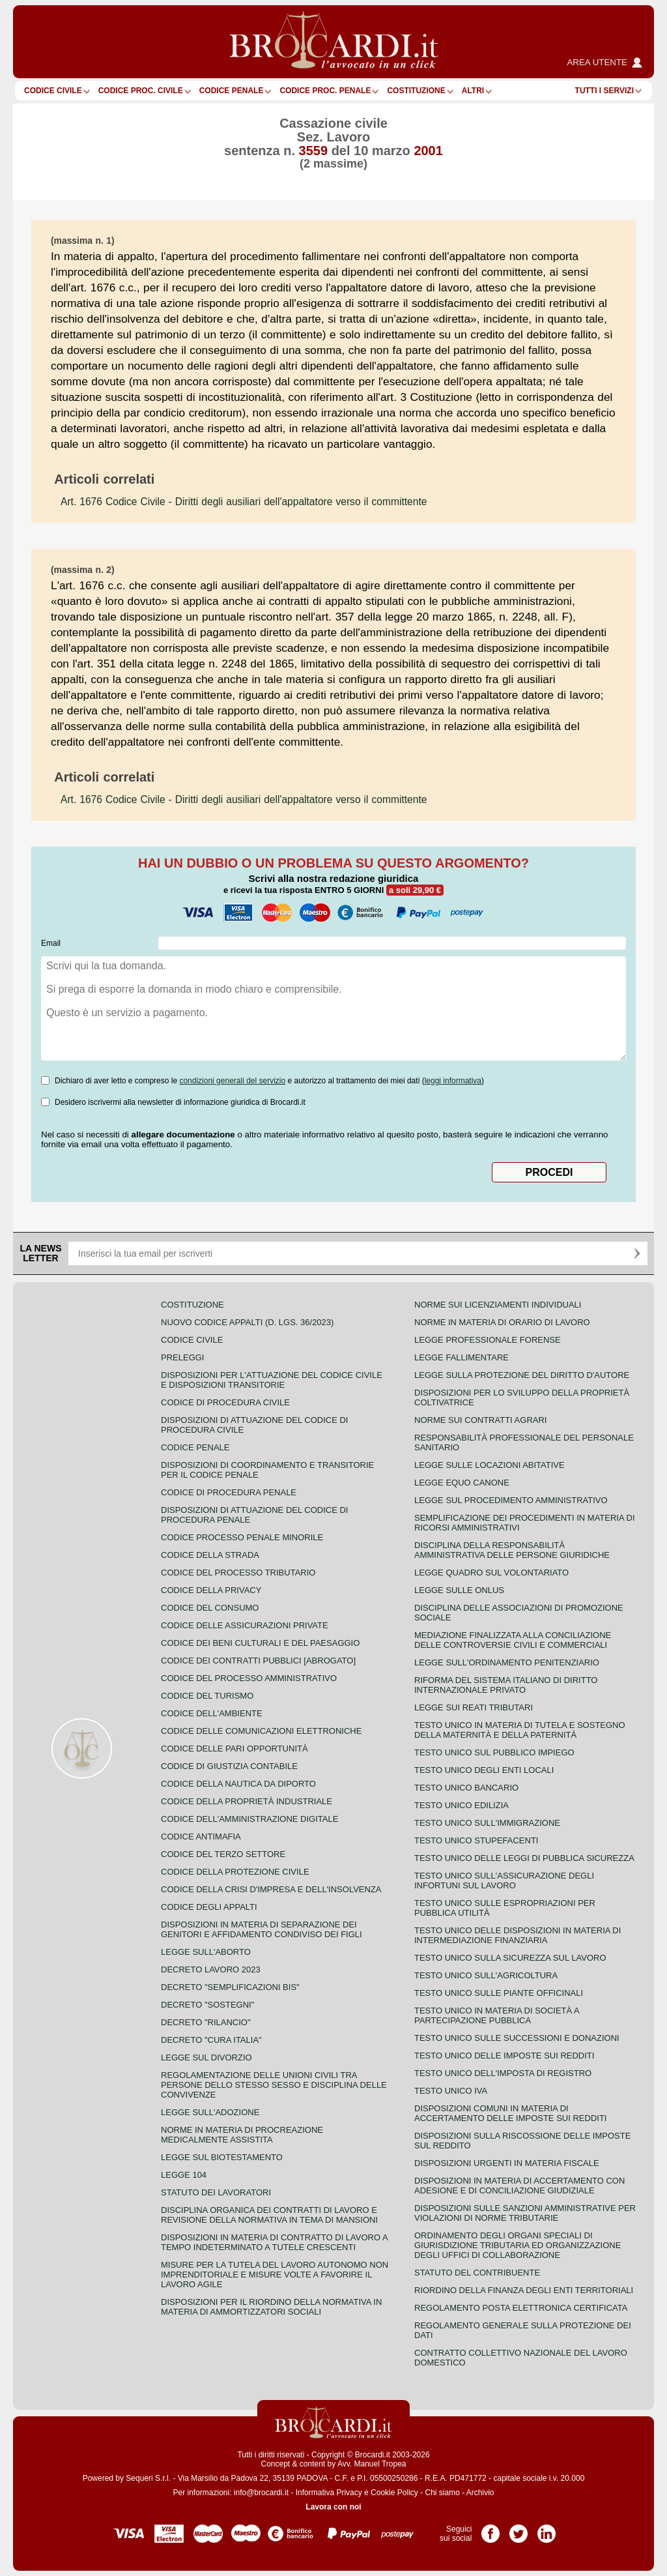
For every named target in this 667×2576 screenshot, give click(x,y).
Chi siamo (442, 2492)
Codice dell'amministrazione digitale (249, 1819)
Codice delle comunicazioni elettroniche (261, 1731)
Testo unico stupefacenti (476, 1840)
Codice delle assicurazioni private (244, 1625)
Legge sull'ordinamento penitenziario (506, 1662)
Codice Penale (231, 90)
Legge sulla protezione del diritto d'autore (521, 1375)
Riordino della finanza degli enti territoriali (523, 2290)
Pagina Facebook (490, 2529)
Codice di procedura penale (228, 1492)
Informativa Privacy (329, 2492)
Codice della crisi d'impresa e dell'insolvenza (271, 1889)
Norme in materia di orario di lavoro (502, 1322)
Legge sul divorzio (206, 2057)
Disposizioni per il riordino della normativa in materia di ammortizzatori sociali (271, 2307)
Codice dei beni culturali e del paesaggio (260, 1643)
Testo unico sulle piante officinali (498, 1993)
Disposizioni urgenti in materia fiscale (506, 2163)
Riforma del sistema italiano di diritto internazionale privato (505, 1685)
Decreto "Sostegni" (207, 2005)
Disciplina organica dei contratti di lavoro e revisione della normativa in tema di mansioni (269, 2215)
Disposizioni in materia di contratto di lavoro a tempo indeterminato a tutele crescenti (274, 2242)
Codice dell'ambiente (212, 1713)
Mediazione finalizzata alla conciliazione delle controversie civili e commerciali (512, 1640)
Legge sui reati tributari (473, 1707)
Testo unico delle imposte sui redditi (504, 2055)
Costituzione (416, 90)
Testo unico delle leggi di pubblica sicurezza (524, 1858)
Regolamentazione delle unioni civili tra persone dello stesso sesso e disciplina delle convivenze (274, 2085)
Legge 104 (183, 2175)
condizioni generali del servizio (232, 1080)
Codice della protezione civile (235, 1872)
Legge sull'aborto (206, 1952)
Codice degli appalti (209, 1907)
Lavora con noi (333, 2506)
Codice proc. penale (325, 90)
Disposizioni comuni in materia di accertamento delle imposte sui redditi (510, 2113)
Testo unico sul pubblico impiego (494, 1752)
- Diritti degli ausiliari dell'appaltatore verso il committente (244, 501)
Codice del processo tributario (238, 1572)
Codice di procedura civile (225, 1402)
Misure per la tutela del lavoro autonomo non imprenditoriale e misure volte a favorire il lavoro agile (274, 2274)
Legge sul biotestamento (222, 2157)
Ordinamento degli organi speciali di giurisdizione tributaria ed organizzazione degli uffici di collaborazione (517, 2245)
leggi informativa (453, 1080)
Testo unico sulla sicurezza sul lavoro (510, 1958)
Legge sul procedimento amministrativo (511, 1500)
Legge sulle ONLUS (459, 1590)
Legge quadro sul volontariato (491, 1572)
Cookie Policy (394, 2492)
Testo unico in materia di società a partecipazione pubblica (496, 2015)
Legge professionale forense (487, 1340)
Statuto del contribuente (477, 2272)
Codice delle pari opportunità (234, 1748)
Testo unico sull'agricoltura (486, 1975)
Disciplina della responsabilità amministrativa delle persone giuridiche (512, 1550)
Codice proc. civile (140, 90)
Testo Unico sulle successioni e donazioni (516, 2038)
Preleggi (182, 1357)
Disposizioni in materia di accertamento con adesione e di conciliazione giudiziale (519, 2185)
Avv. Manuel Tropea (371, 2463)
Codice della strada (210, 1555)
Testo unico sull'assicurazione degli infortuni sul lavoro (504, 1880)
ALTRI (473, 90)
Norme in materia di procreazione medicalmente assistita (242, 2134)
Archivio (480, 2492)
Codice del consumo (210, 1608)
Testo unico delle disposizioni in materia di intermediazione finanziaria (517, 1935)
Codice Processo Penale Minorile (242, 1537)
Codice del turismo (207, 1696)
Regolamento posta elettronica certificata (520, 2308)
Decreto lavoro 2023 (211, 1969)
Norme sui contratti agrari (480, 1420)
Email (51, 943)
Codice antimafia (201, 1836)
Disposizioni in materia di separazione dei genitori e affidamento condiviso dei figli (261, 1929)
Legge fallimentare (461, 1357)
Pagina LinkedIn (546, 2529)
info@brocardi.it (261, 2492)
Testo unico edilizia (461, 1805)
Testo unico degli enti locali (484, 1770)
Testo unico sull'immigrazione (487, 1823)
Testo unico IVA (450, 2091)
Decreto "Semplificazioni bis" (230, 1987)
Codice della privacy (211, 1590)
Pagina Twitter (518, 2529)
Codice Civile (53, 90)
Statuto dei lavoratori (216, 2192)
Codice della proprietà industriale (246, 1801)
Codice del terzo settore (223, 1854)
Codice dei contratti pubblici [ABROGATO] (258, 1660)
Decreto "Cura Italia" (211, 2040)
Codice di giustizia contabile (229, 1766)
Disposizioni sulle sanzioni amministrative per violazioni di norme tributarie (525, 2213)
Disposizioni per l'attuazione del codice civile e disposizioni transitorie (271, 1380)
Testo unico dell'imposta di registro (502, 2073)
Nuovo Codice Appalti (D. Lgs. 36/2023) (247, 1322)
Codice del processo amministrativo (249, 1678)
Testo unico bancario (466, 1788)
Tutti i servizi (604, 90)
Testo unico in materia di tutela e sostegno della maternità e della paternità (519, 1730)
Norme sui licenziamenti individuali (497, 1305)
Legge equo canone (461, 1482)
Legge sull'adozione (210, 2112)
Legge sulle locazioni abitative (489, 1465)
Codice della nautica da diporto (238, 1784)
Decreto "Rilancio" (206, 2022)
